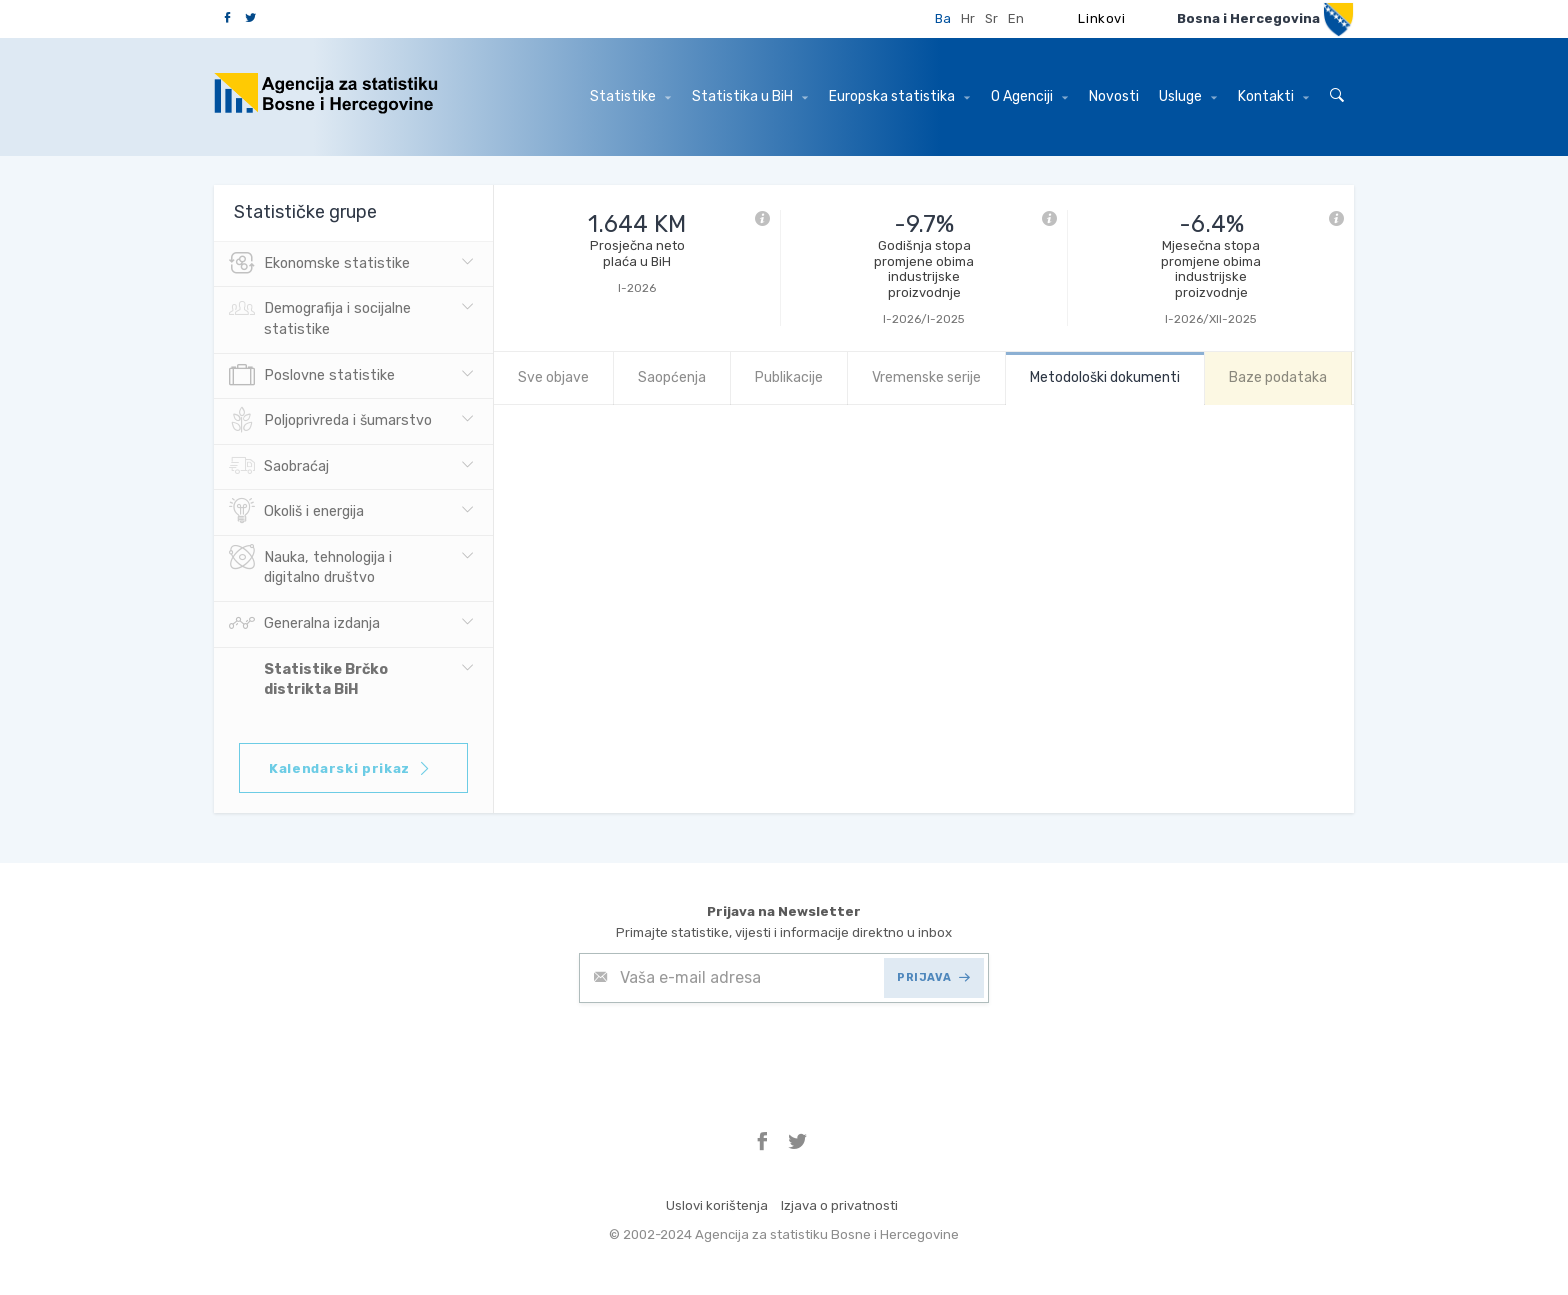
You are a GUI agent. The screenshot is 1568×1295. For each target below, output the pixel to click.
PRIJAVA (933, 977)
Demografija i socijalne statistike (320, 317)
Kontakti (1273, 96)
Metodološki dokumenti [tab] (1105, 377)
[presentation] (731, 1052)
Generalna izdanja (304, 624)
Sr (991, 18)
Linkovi (1102, 18)
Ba (943, 18)
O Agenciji (1029, 96)
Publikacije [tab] (789, 377)
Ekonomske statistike (319, 264)
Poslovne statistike (312, 376)
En (1016, 18)
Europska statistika (899, 96)
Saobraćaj (279, 467)
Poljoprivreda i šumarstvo (330, 421)
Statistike (630, 96)
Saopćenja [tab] (672, 377)
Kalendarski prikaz (350, 768)
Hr (968, 18)
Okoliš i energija (296, 512)
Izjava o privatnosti (839, 1205)
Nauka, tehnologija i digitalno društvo (310, 566)
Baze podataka (1278, 377)
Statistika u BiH (750, 96)
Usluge (1188, 96)
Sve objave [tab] (553, 377)
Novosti (1114, 96)
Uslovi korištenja (717, 1205)
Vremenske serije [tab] (926, 377)
